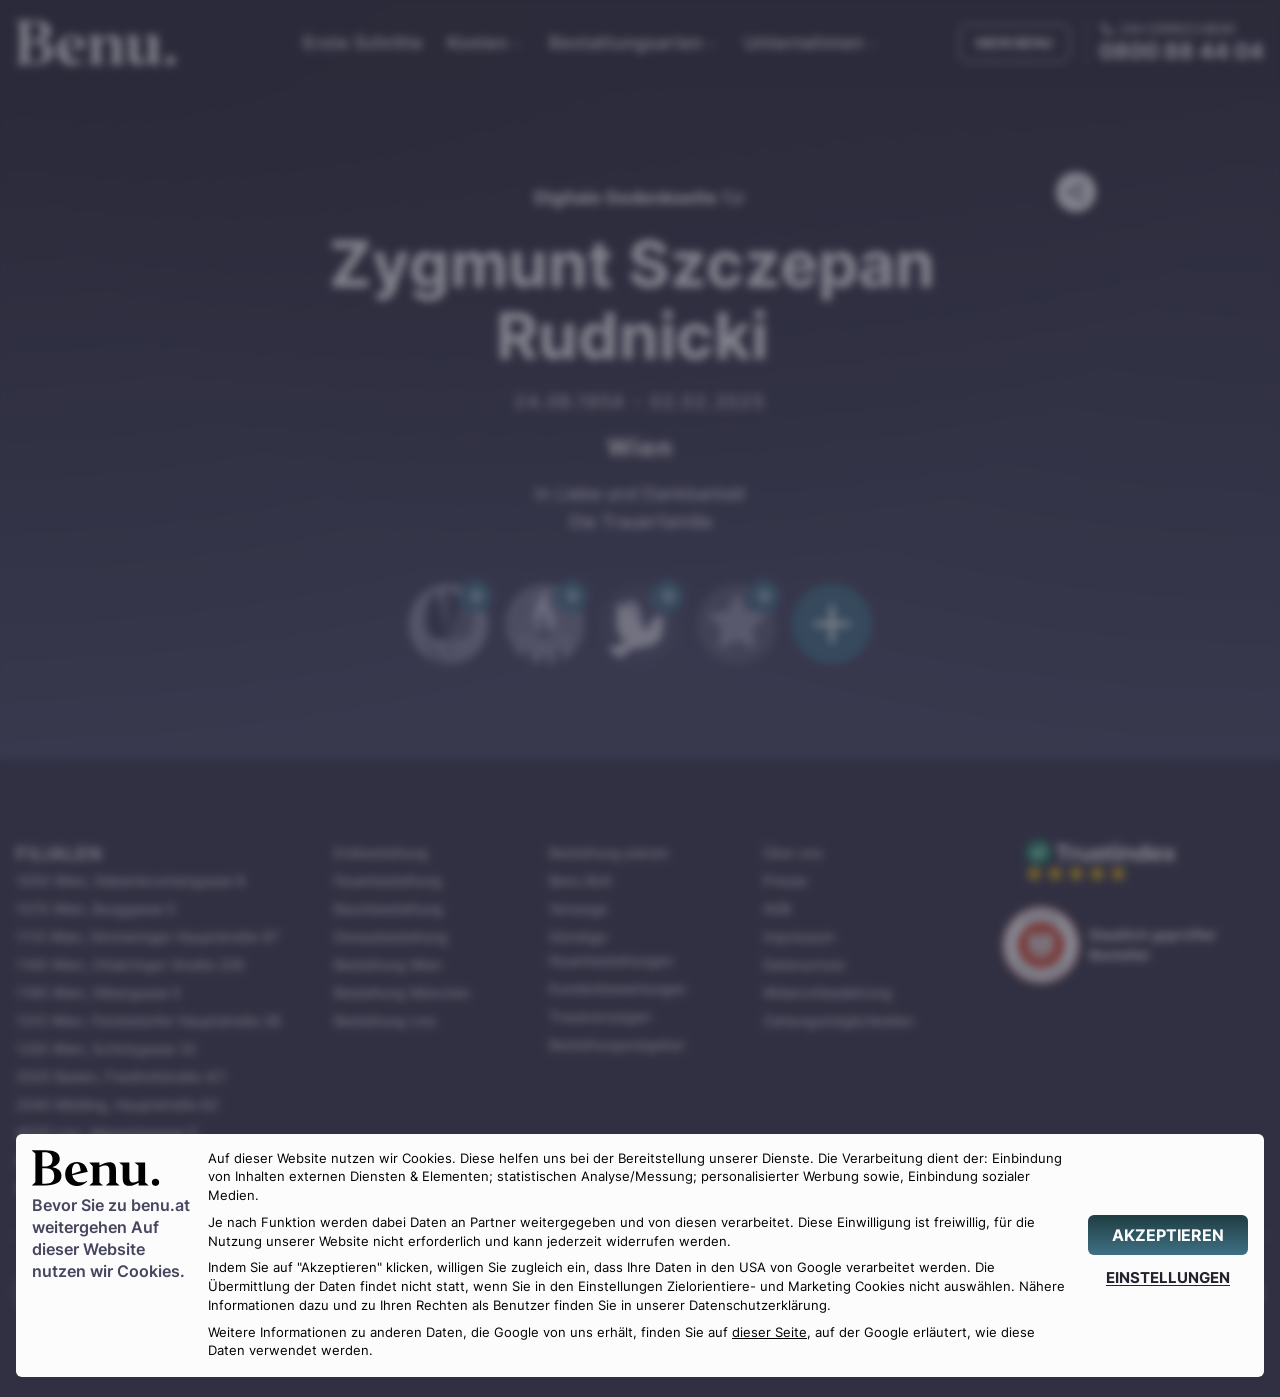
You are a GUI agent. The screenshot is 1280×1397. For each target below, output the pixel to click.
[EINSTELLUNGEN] (1168, 1277)
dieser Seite (769, 1332)
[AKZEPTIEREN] (1168, 1235)
